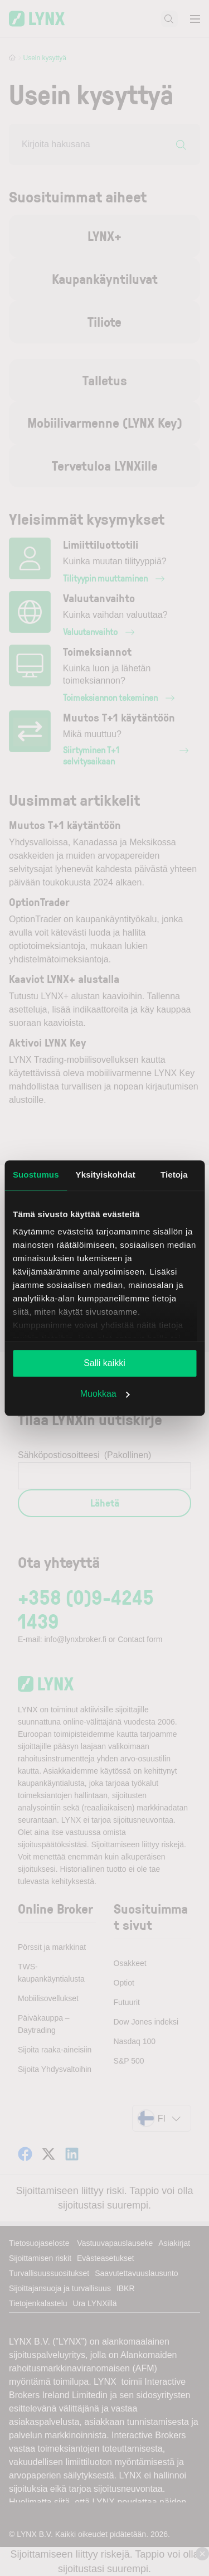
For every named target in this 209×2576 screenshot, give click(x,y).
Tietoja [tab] (174, 1174)
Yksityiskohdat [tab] (105, 1174)
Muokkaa (105, 1393)
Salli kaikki (104, 1363)
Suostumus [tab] (36, 1174)
